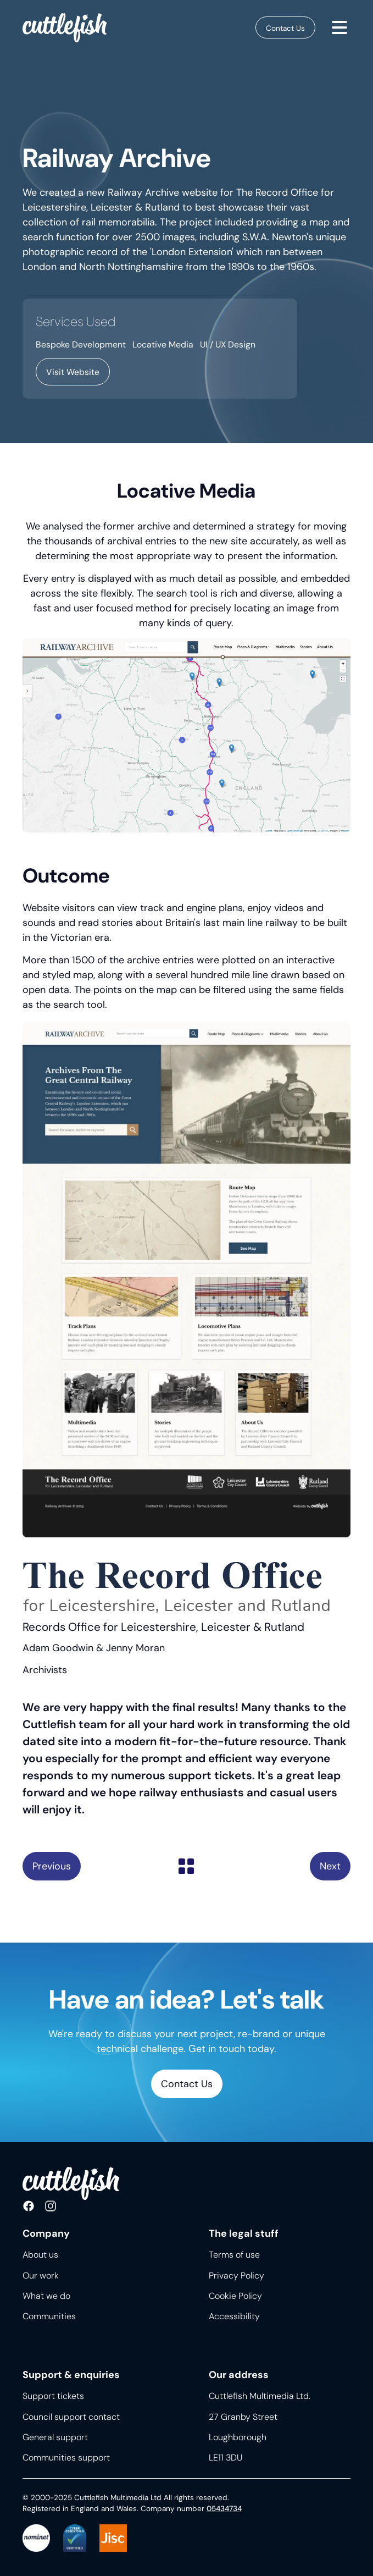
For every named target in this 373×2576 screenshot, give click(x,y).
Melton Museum (52, 1866)
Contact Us (285, 28)
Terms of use (234, 2254)
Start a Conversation (330, 1866)
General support (55, 2437)
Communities (49, 2316)
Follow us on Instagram (50, 2206)
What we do (46, 2296)
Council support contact (71, 2417)
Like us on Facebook (29, 2206)
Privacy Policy (236, 2275)
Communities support (66, 2457)
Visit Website (72, 372)
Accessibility (234, 2316)
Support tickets (53, 2396)
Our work (41, 2275)
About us (40, 2254)
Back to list (186, 1866)
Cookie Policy (235, 2296)
